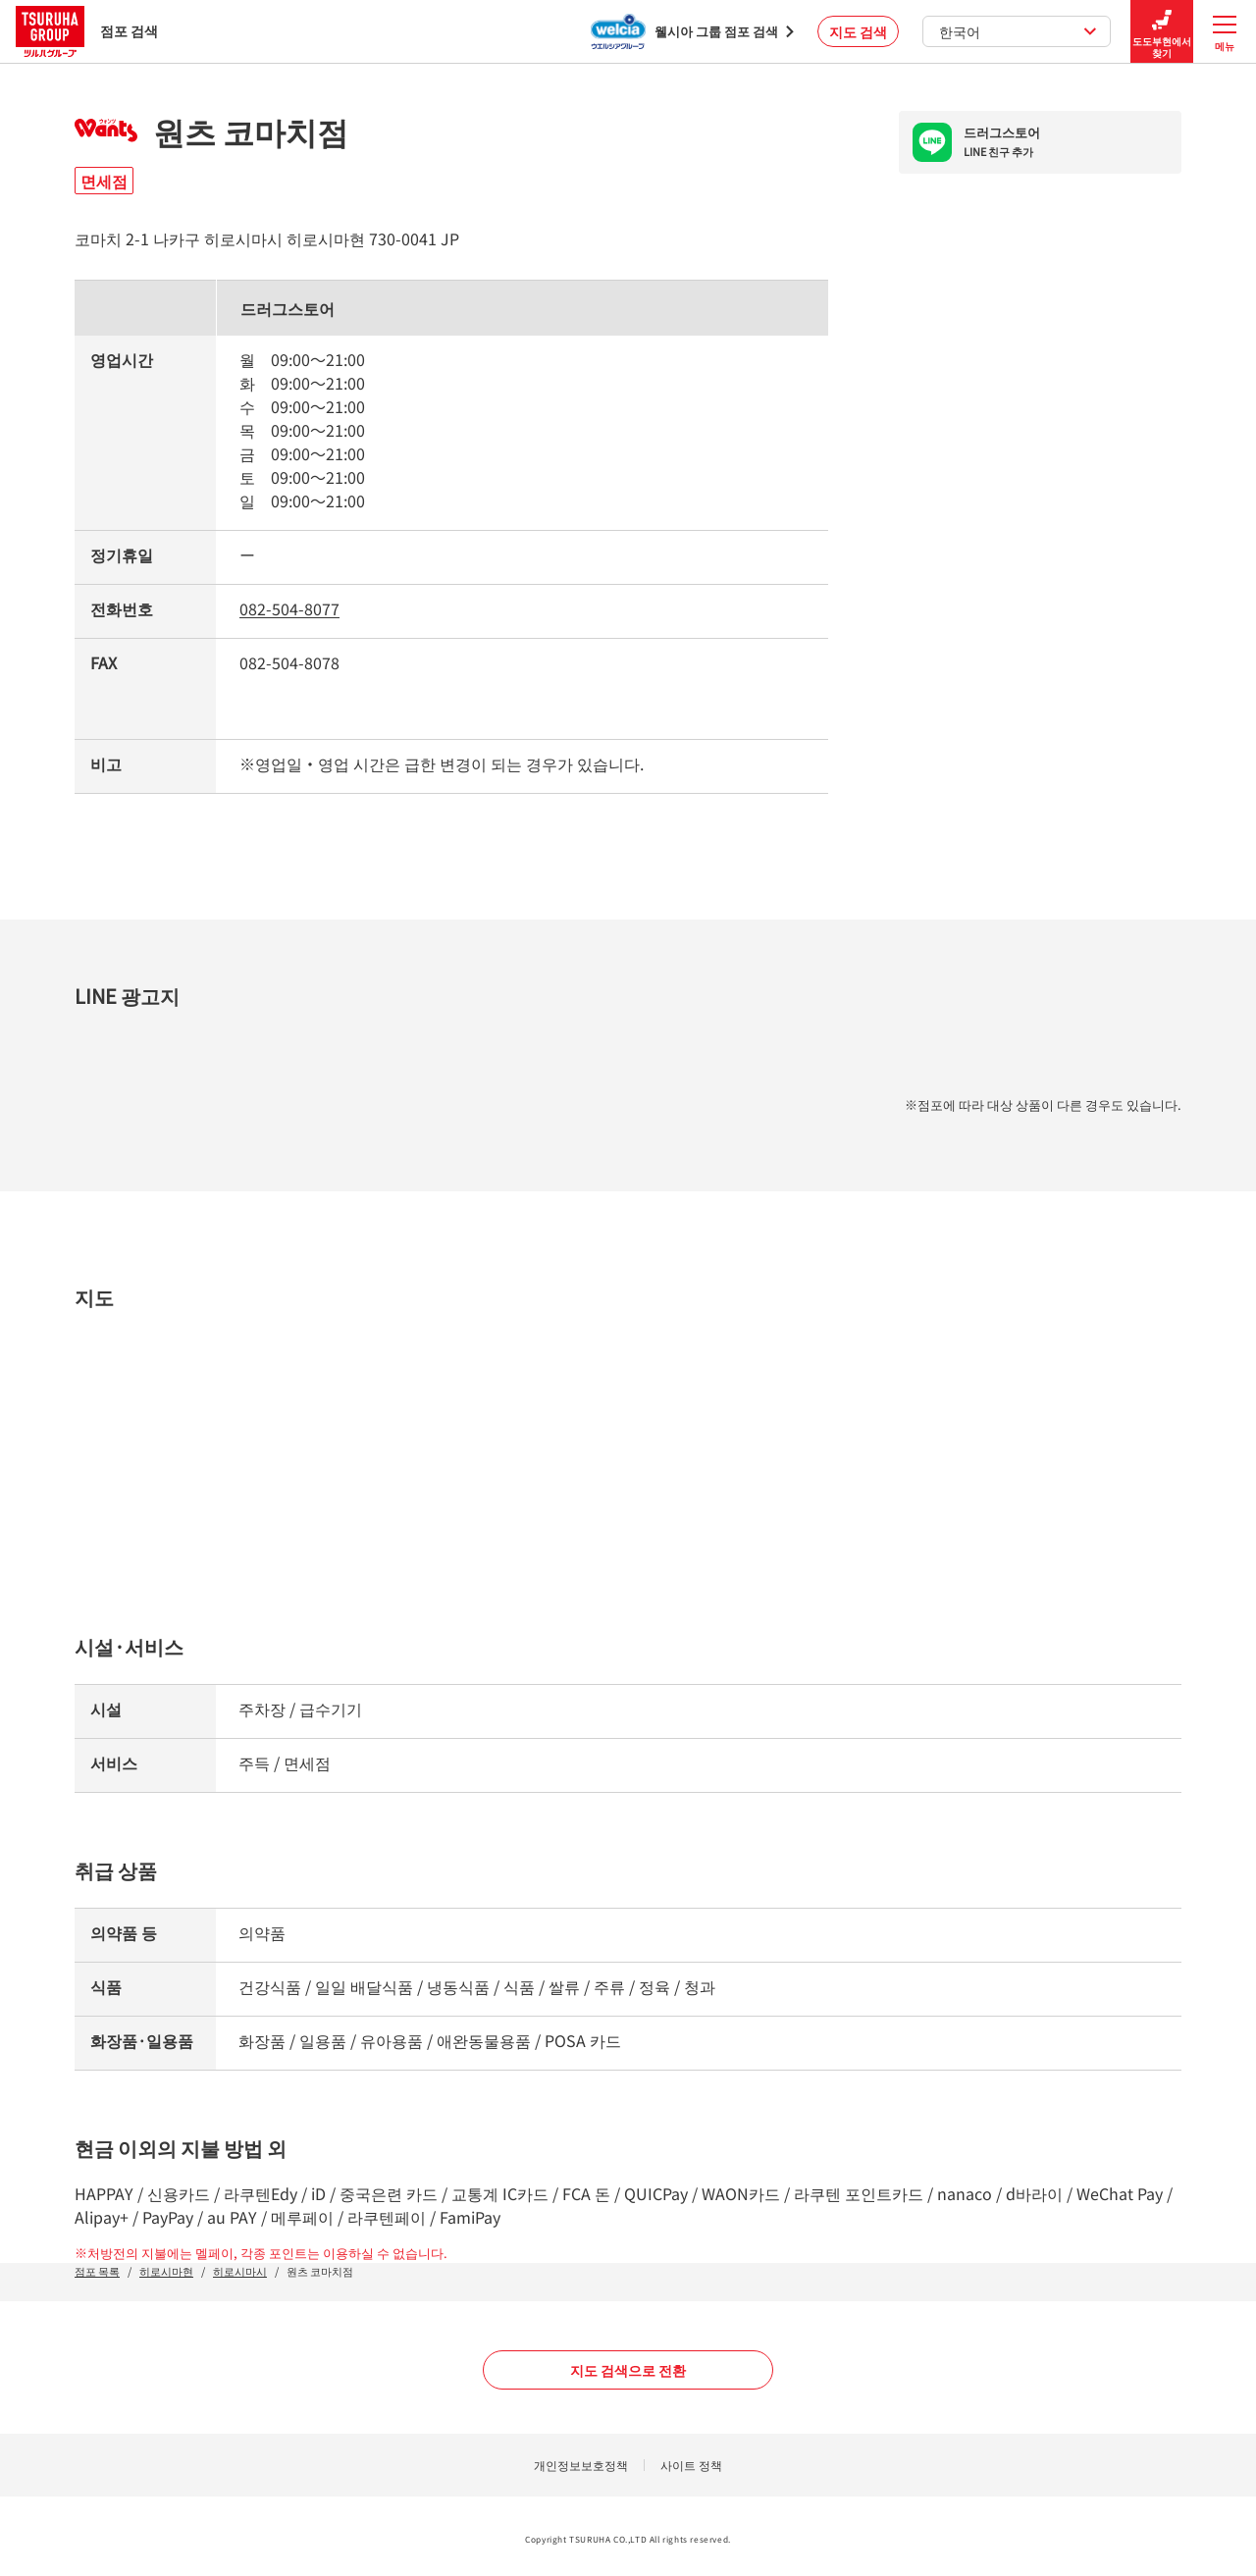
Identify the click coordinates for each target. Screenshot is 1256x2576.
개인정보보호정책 (581, 2464)
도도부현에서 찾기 (1161, 32)
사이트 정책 (691, 2464)
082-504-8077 (289, 608)
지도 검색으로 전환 (628, 2370)
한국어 (1018, 31)
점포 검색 (87, 31)
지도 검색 (858, 31)
